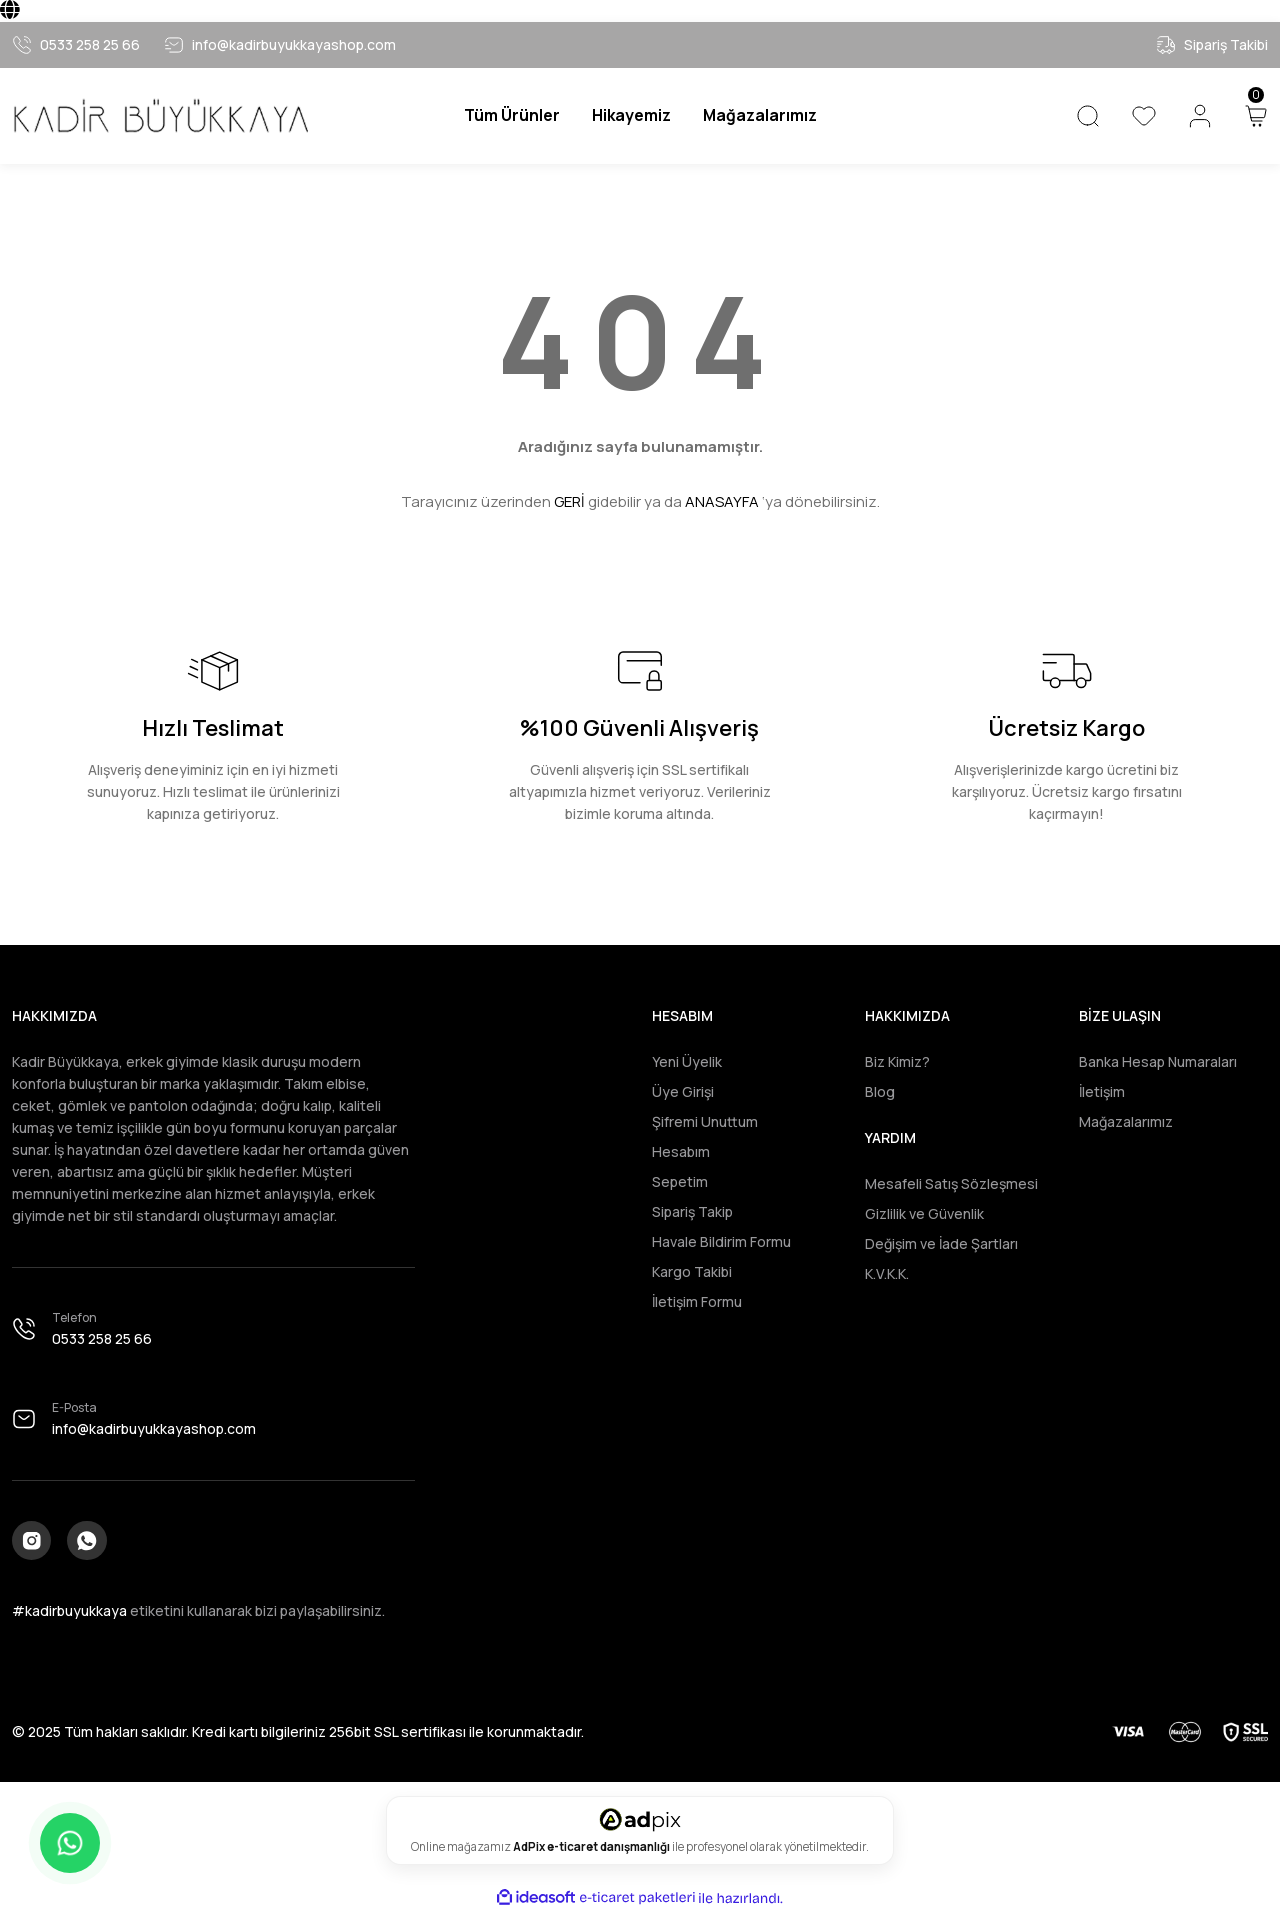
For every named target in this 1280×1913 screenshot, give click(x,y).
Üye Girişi (683, 1091)
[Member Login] (1200, 116)
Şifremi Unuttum (705, 1121)
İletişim (1102, 1091)
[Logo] (160, 115)
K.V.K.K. (887, 1273)
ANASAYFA (722, 501)
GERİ (569, 501)
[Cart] (1256, 116)
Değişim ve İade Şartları (941, 1243)
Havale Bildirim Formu (721, 1241)
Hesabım (681, 1151)
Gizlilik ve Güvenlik (924, 1213)
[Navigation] (509, 116)
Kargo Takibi (692, 1271)
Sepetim (680, 1181)
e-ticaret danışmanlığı (609, 1847)
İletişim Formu (697, 1301)
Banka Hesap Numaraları (1158, 1061)
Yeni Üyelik (687, 1061)
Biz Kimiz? (897, 1061)
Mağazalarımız (1126, 1121)
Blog (880, 1091)
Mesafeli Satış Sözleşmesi (951, 1183)
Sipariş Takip (692, 1211)
